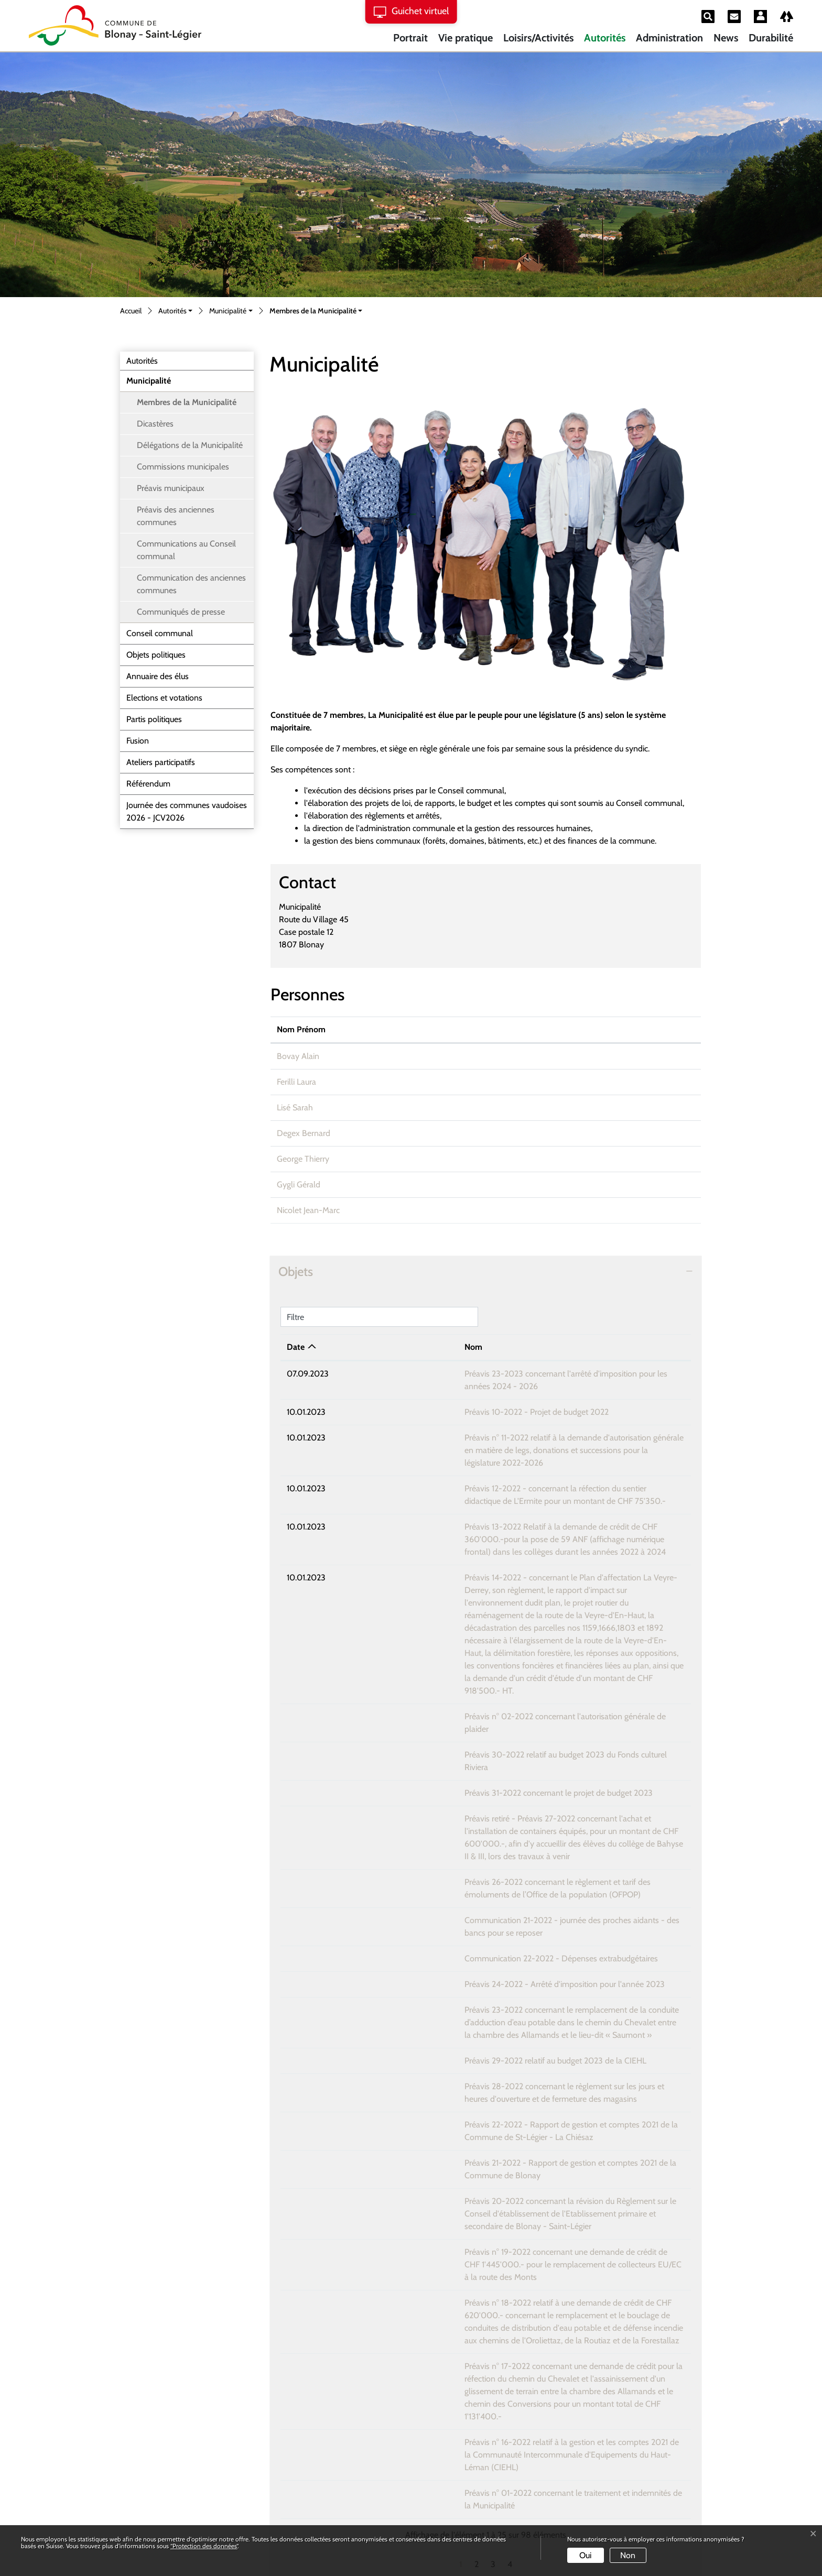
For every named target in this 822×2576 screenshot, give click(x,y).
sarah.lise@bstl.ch (597, 1107)
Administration (669, 37)
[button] (175, 311)
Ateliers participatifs (160, 762)
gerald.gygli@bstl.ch (600, 1184)
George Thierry (303, 1159)
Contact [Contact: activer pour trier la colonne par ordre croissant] (580, 1029)
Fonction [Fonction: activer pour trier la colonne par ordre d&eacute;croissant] (395, 1029)
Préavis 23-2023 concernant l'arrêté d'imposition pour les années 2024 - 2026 (480, 1374)
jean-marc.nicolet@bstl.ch (611, 1210)
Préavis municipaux (170, 488)
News (725, 37)
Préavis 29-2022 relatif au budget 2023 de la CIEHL (432, 1910)
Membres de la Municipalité (186, 405)
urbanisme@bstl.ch (599, 1159)
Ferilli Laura (296, 1082)
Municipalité (148, 381)
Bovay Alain (298, 1056)
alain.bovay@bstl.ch (601, 1056)
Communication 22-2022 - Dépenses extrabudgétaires (438, 1820)
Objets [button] (295, 1271)
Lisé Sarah (295, 1107)
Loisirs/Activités (538, 37)
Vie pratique (465, 37)
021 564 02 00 (148, 2446)
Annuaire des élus (157, 676)
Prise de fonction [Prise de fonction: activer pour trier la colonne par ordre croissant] (483, 1029)
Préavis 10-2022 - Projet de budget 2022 (413, 1399)
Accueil (131, 311)
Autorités (604, 37)
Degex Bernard (303, 1133)
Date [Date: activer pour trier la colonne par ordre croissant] (296, 1347)
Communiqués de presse (181, 612)
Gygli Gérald (298, 1184)
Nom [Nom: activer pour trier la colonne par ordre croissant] (350, 1347)
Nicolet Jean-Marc (308, 1210)
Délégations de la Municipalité (190, 445)
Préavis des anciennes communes (175, 516)
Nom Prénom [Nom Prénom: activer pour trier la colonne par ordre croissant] (301, 1029)
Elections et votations (164, 698)
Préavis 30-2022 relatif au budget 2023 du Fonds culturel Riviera (455, 1654)
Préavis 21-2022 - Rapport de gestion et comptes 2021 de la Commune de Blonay (486, 2012)
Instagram (146, 2469)
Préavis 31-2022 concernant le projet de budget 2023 (435, 1680)
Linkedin (142, 2505)
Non (627, 2555)
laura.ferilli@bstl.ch (598, 1082)
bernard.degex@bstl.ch (606, 1133)
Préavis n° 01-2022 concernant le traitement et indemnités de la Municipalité (476, 2254)
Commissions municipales (183, 467)
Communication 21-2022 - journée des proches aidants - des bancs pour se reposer (488, 1794)
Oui (585, 2555)
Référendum (148, 784)
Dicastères (155, 424)
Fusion (137, 741)
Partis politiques (154, 719)
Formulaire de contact (308, 2446)
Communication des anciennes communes (191, 584)
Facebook (144, 2487)
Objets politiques (156, 655)
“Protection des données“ (203, 2546)
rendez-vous (476, 2421)
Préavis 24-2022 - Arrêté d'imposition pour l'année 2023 (441, 1846)
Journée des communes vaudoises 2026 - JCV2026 (186, 811)
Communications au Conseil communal (186, 550)
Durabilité (771, 37)
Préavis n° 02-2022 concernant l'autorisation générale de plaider (455, 1628)
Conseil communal (159, 633)
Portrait (410, 37)
